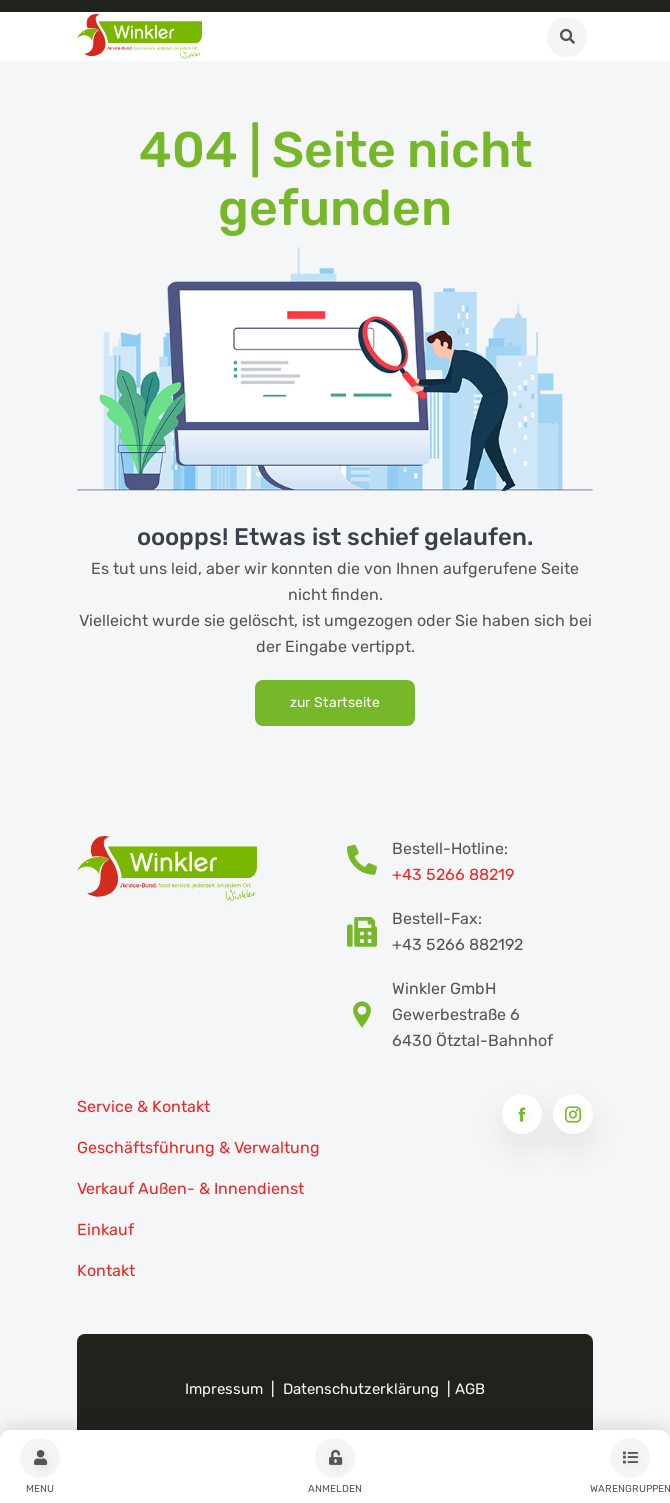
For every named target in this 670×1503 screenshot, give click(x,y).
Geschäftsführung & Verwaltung (198, 1147)
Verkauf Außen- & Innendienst (190, 1188)
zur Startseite (335, 702)
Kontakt (106, 1270)
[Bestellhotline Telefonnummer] (369, 862)
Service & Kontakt (143, 1106)
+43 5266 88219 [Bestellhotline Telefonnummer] (453, 874)
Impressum (224, 1389)
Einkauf (105, 1229)
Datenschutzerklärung (361, 1389)
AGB (470, 1389)
